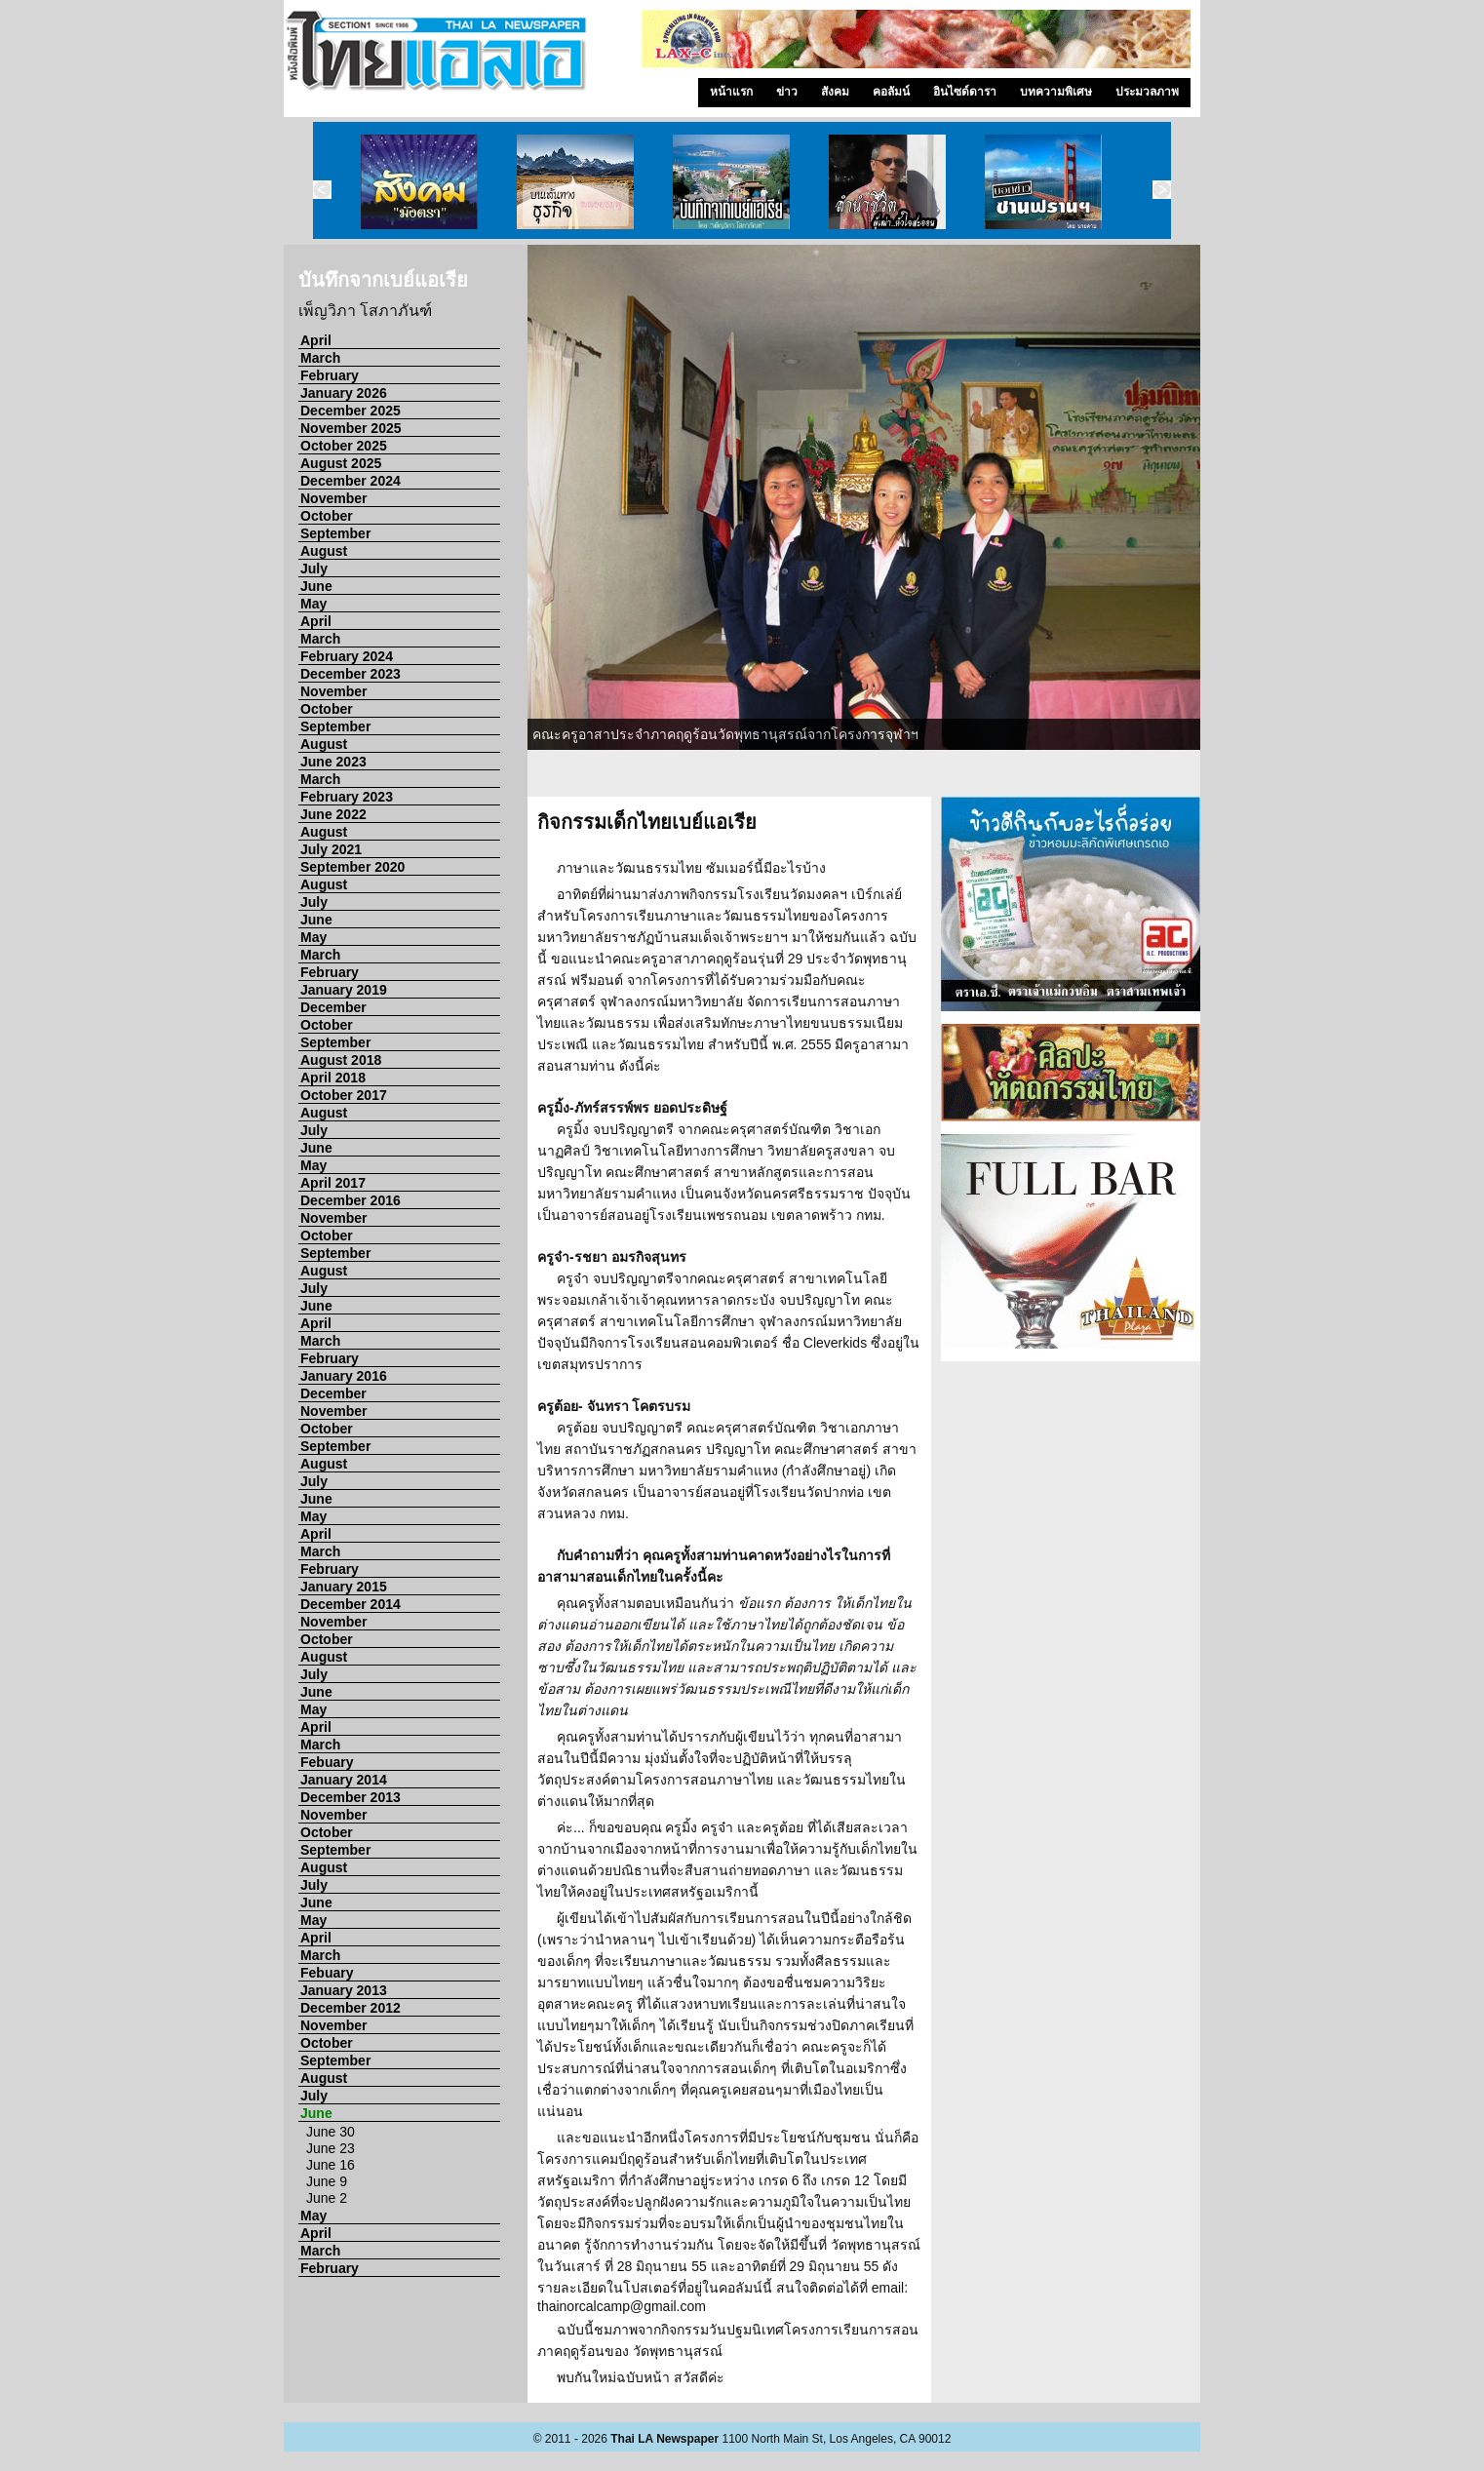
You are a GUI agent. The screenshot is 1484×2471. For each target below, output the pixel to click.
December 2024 (350, 481)
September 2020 (352, 867)
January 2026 (343, 393)
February (329, 375)
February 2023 (346, 796)
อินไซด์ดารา (964, 91)
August (323, 551)
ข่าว (787, 91)
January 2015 (343, 1586)
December (333, 1007)
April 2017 (333, 1183)
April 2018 (333, 1077)
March (320, 358)
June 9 (326, 2181)
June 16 (330, 2165)
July (314, 568)
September (335, 533)
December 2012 (350, 2008)
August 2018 (340, 1060)
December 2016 (350, 1200)
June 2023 (333, 761)
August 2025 (340, 463)
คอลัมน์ (891, 91)
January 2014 (343, 1779)
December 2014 (350, 1604)
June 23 (330, 2148)
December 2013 (350, 1797)
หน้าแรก (731, 91)
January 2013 (343, 1990)
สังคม (835, 91)
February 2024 (346, 656)
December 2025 (350, 410)
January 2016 (343, 1376)
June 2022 (333, 814)
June (316, 586)
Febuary (326, 1762)
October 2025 (343, 445)
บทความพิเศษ (1056, 91)
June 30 (330, 2131)
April (316, 340)
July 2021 (331, 849)
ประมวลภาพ (1147, 91)
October (326, 516)
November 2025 (351, 428)
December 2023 (350, 674)
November (333, 498)
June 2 (326, 2198)
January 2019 (343, 990)
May (313, 603)
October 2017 (343, 1095)
